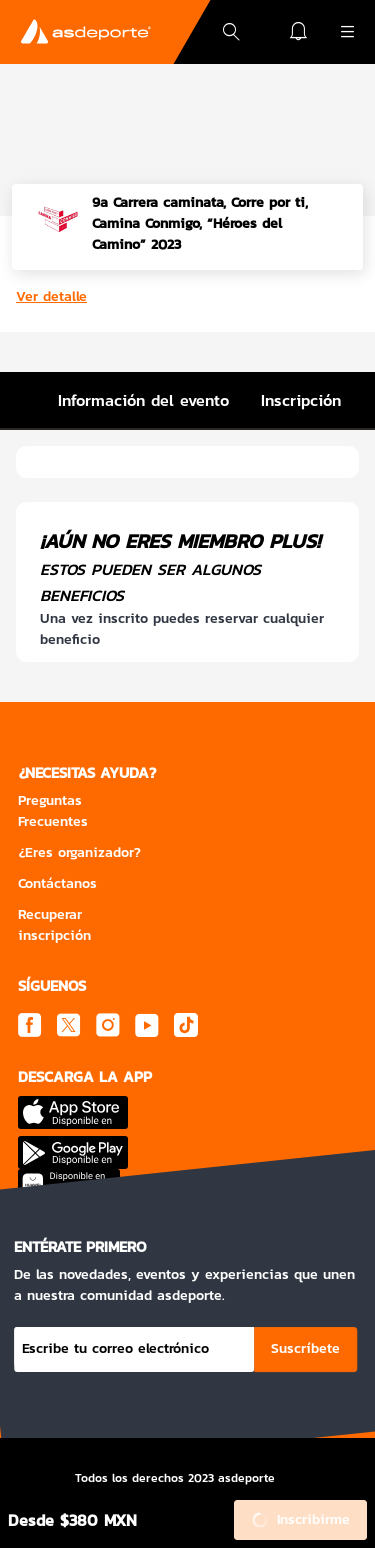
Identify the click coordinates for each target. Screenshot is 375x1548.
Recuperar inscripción (54, 925)
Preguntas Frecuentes (53, 811)
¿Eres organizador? (79, 852)
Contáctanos (57, 883)
